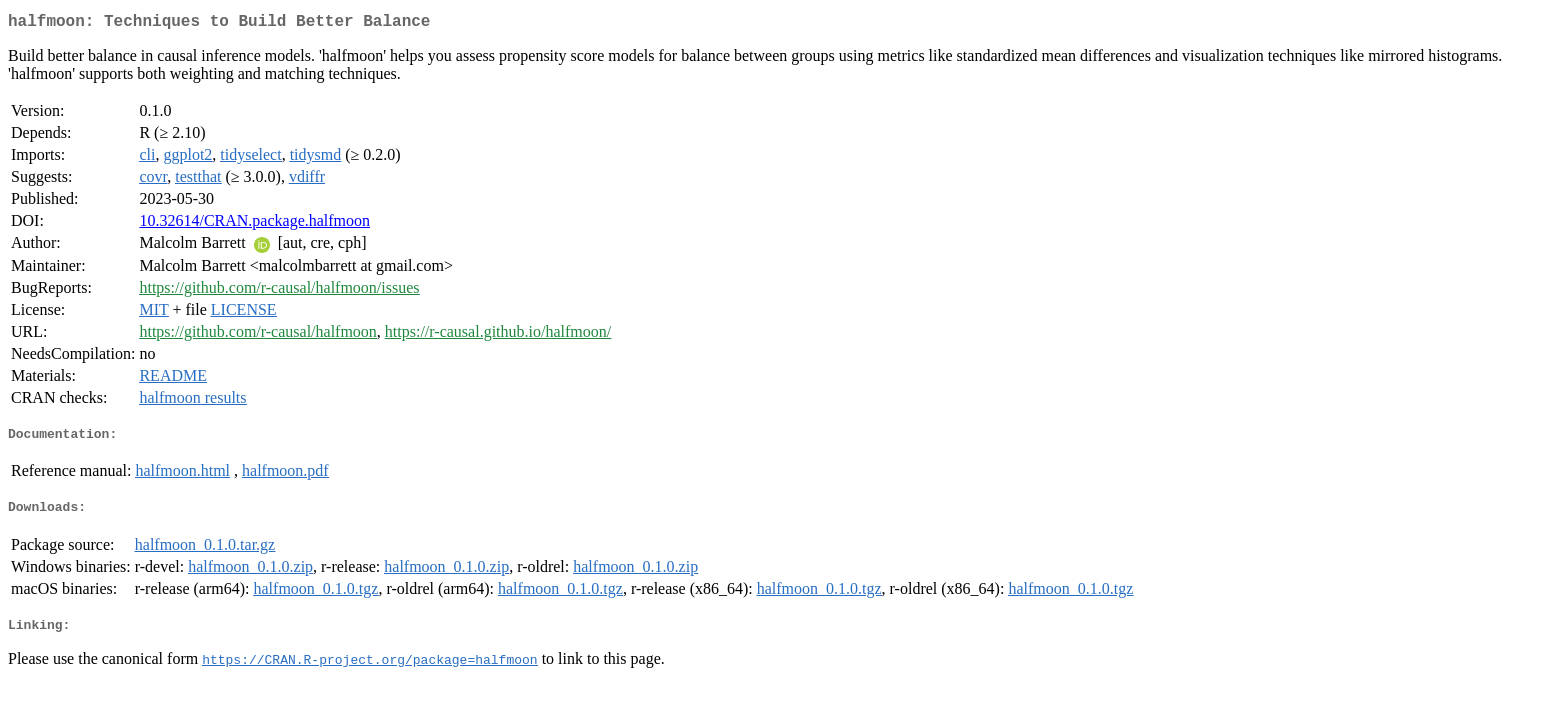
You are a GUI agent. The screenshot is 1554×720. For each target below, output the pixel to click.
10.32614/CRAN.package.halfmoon (254, 224)
